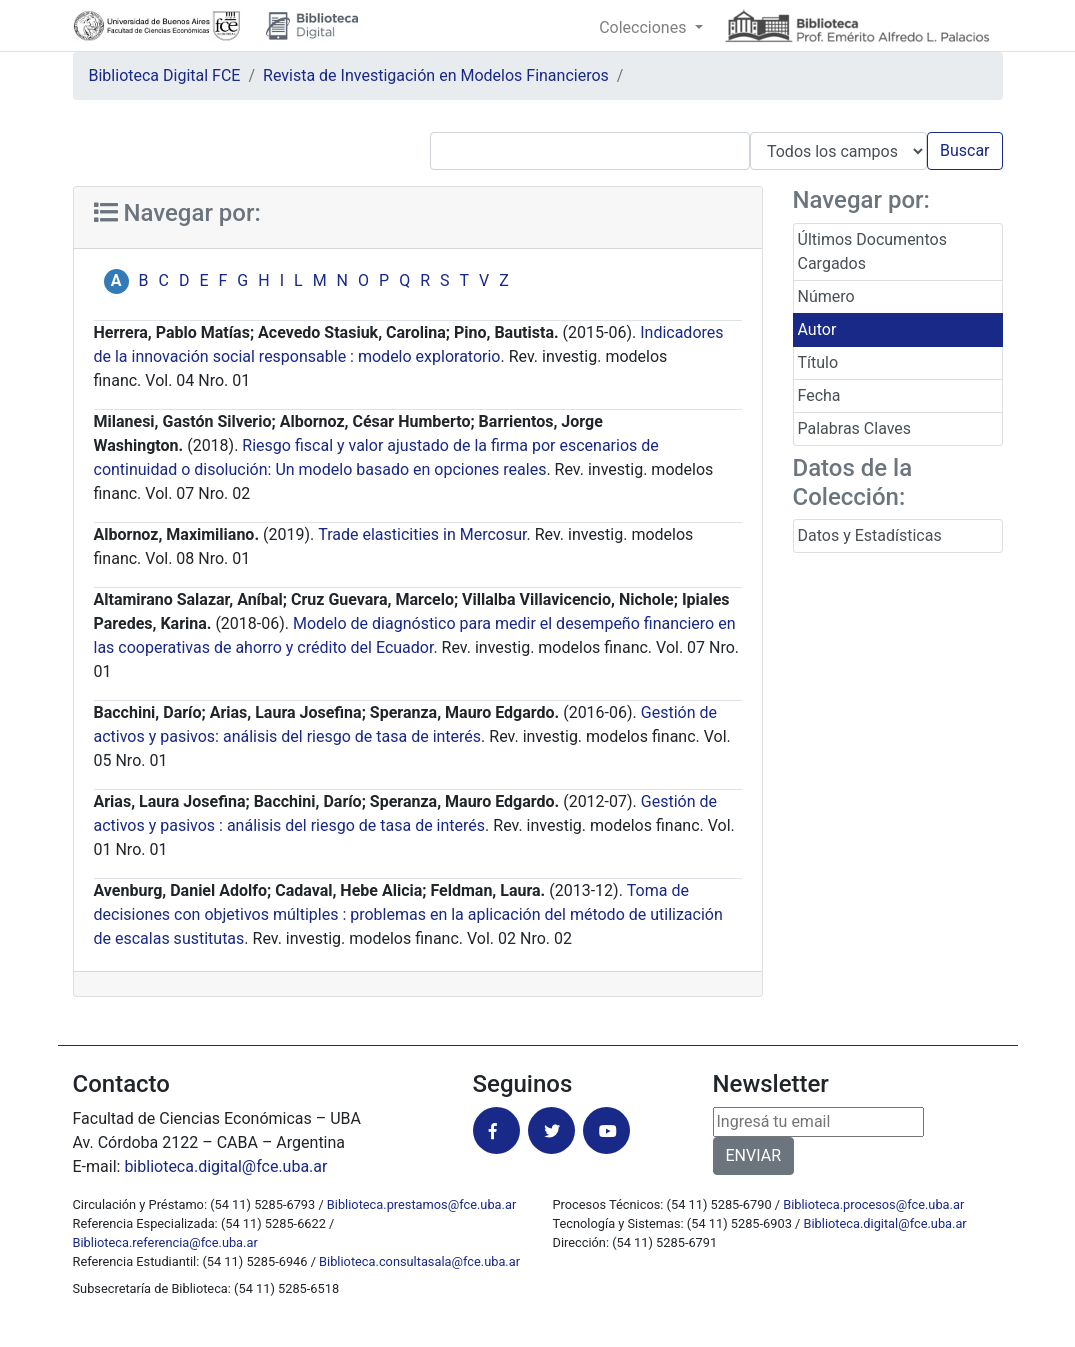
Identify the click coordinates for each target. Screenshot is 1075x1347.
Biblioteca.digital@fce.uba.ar (885, 1223)
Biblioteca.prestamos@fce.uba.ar (421, 1204)
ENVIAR (753, 1155)
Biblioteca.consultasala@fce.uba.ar (419, 1261)
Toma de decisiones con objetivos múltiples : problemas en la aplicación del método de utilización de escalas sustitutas (408, 914)
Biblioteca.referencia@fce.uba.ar (165, 1242)
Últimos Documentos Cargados (872, 251)
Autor (817, 329)
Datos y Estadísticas (870, 535)
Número (826, 296)
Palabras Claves (855, 428)
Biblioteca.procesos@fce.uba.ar (873, 1204)
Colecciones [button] (644, 27)
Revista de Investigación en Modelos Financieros (436, 75)
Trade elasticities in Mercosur (422, 534)
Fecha (819, 395)
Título (818, 362)
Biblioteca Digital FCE (165, 75)
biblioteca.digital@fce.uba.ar (225, 1166)
